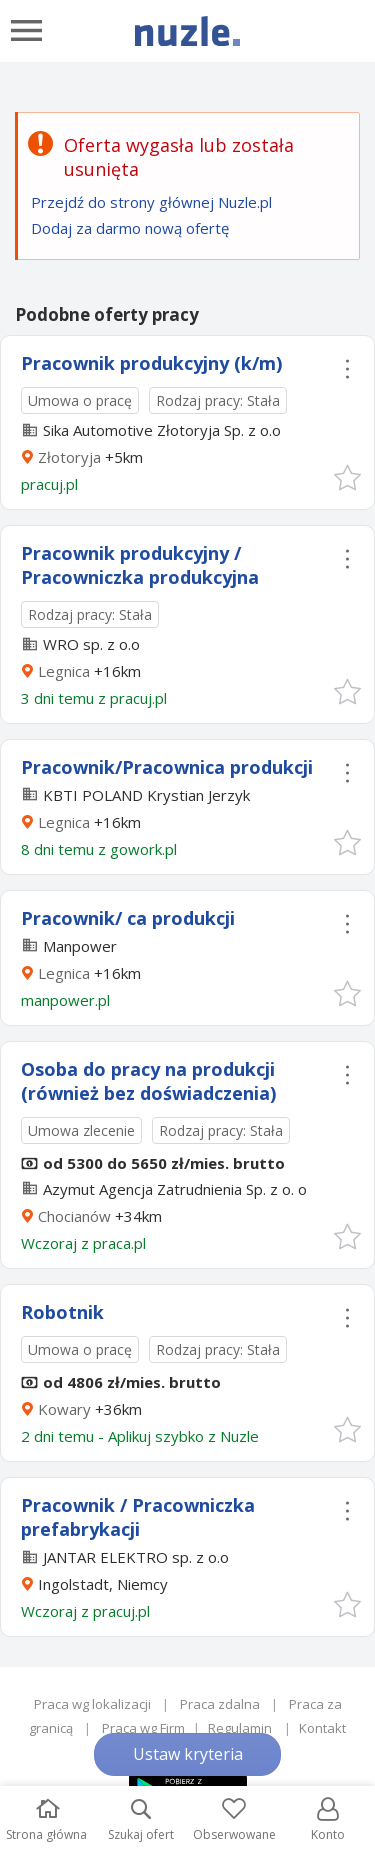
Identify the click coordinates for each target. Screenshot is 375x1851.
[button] (346, 476)
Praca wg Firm (143, 1728)
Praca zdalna (220, 1704)
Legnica (64, 671)
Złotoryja (69, 457)
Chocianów (74, 1216)
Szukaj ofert (141, 1820)
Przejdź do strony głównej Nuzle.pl (151, 202)
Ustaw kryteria (188, 1754)
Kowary (64, 1409)
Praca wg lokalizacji (92, 1704)
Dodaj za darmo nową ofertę (130, 228)
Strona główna (46, 1820)
